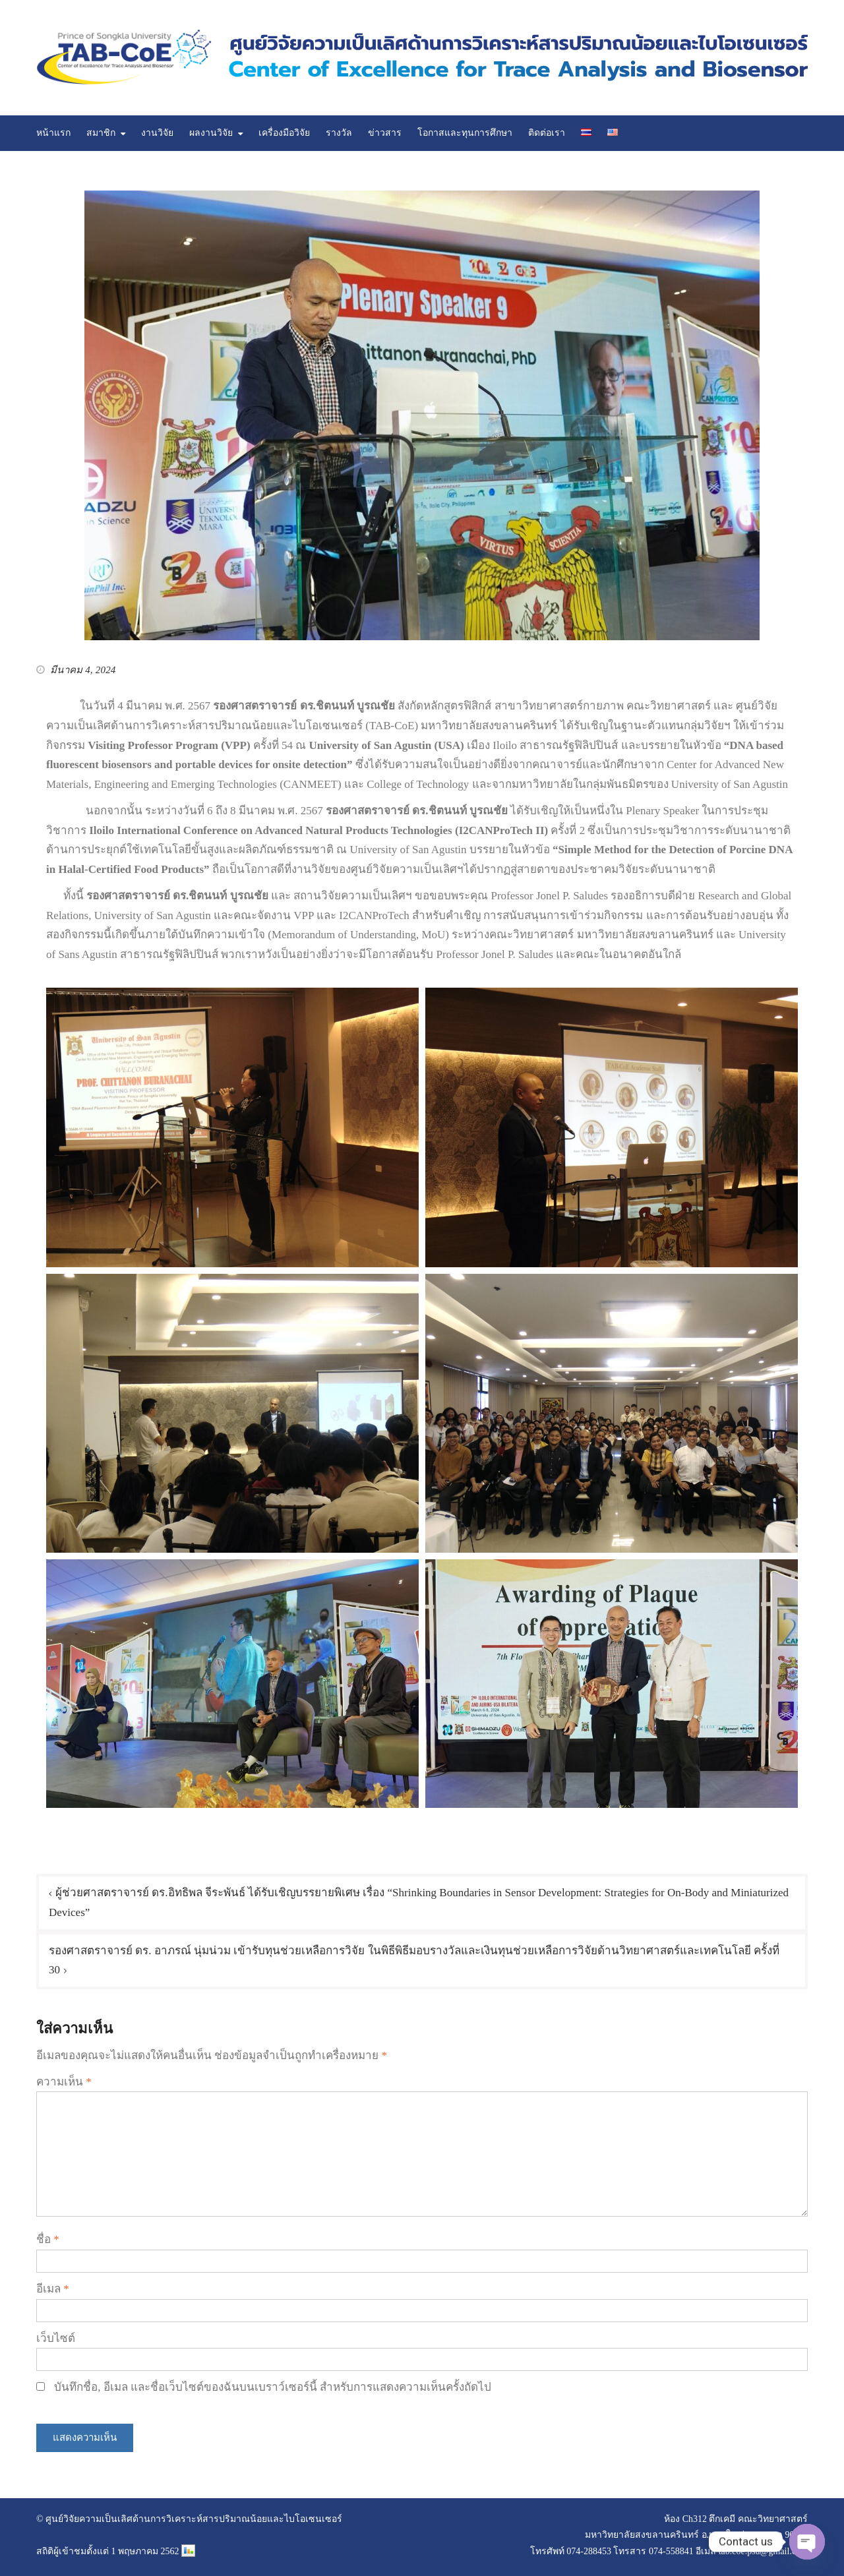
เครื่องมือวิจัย (284, 133)
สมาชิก (100, 133)
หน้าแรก (53, 133)
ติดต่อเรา (546, 133)
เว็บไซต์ (55, 2338)
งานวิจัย (157, 133)
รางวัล (339, 133)
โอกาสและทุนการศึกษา (464, 133)
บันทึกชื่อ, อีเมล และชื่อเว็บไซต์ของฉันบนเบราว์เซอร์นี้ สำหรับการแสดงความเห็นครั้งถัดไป (272, 2387)
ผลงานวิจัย (211, 133)
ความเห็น (64, 2082)
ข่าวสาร (385, 133)
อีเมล (52, 2289)
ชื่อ (47, 2239)
